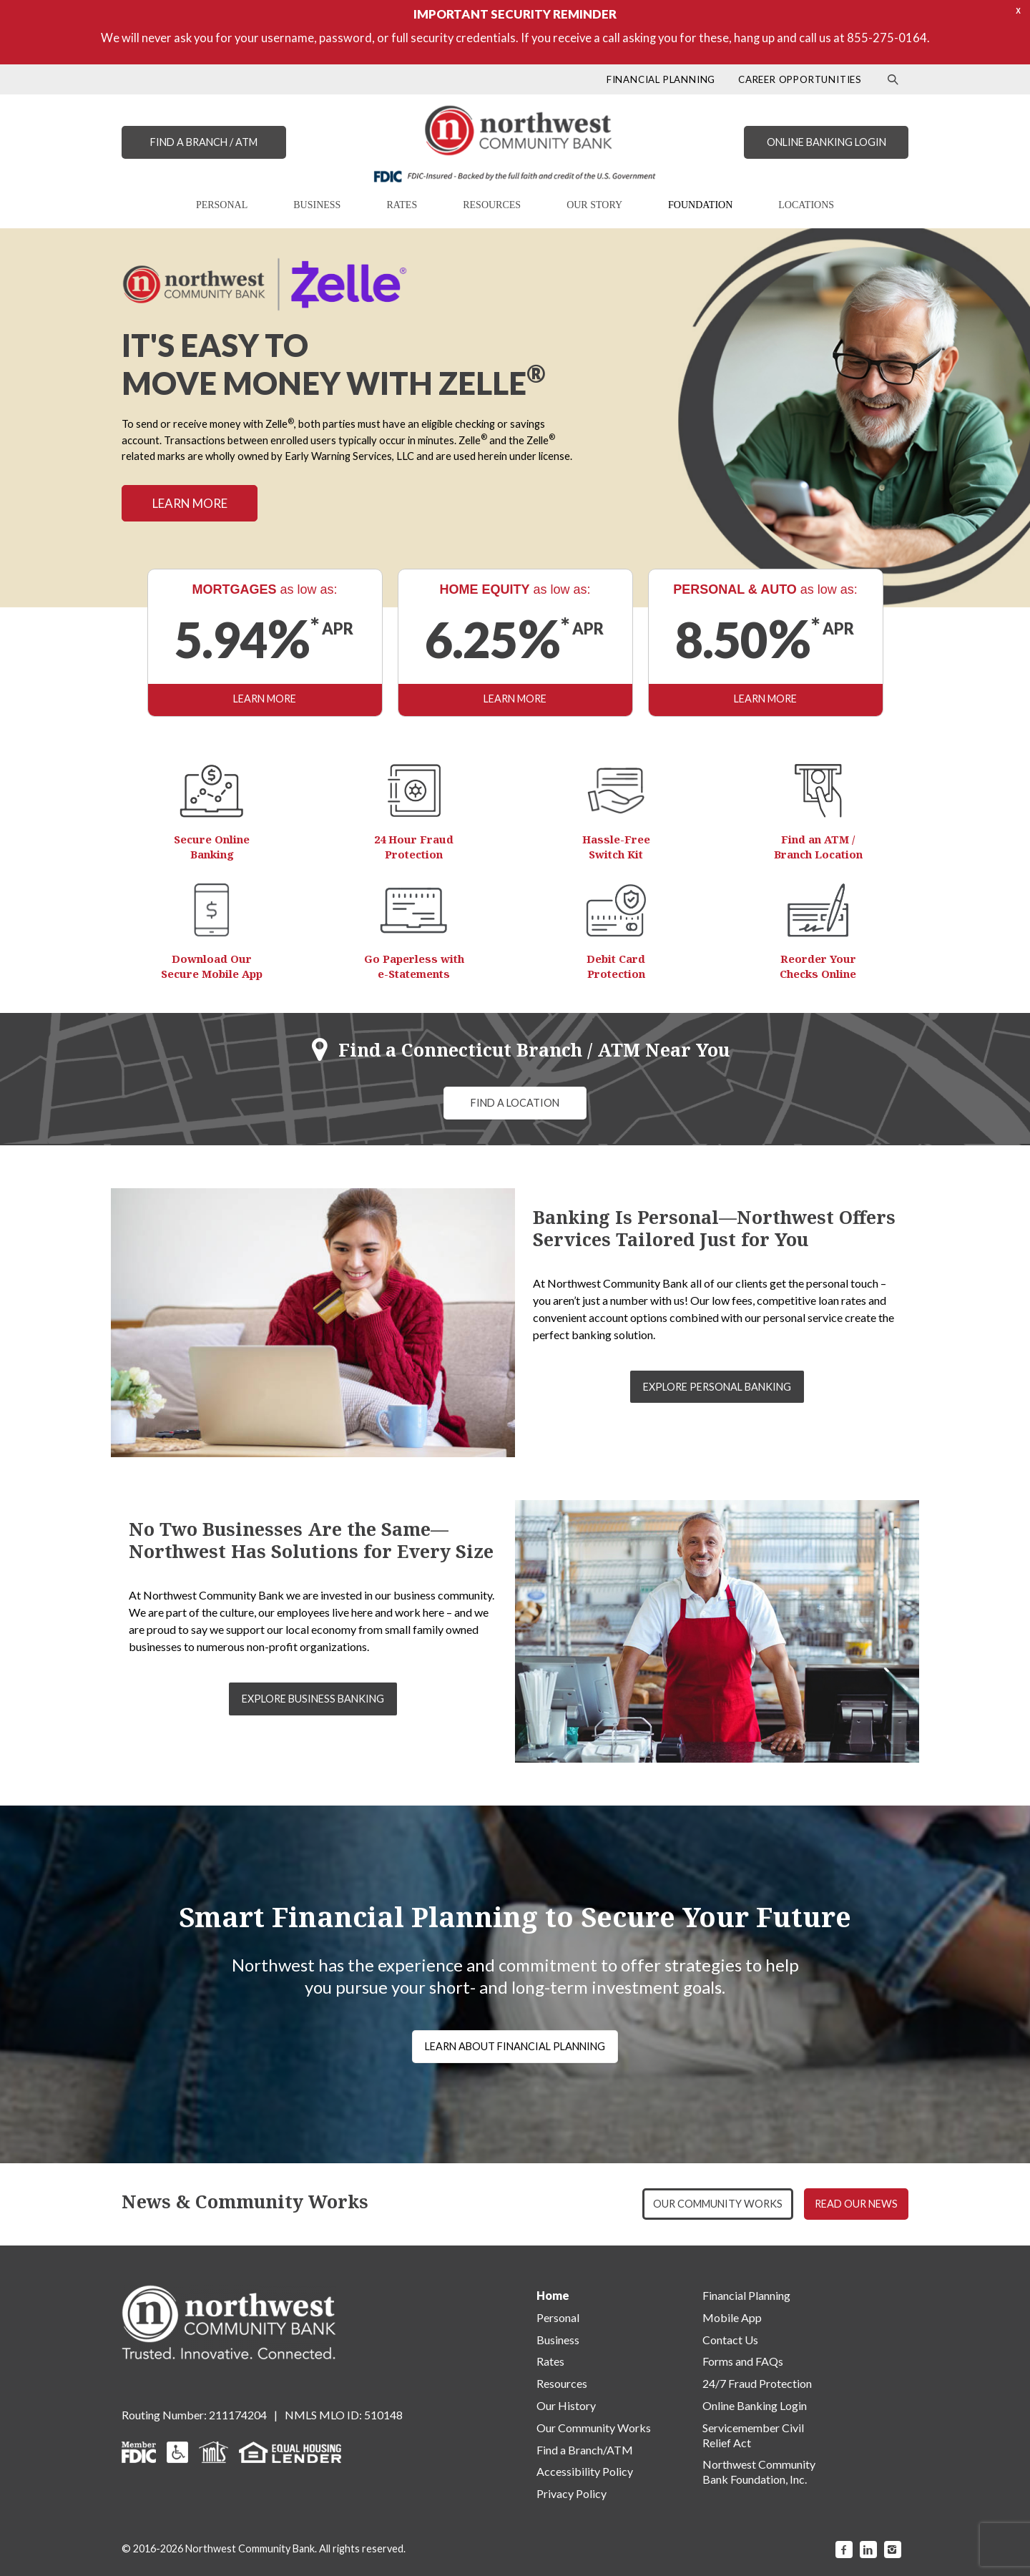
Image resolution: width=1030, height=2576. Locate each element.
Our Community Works (593, 2427)
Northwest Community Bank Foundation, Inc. (758, 2471)
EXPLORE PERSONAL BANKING (717, 1387)
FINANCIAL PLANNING (661, 79)
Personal (557, 2317)
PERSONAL (221, 205)
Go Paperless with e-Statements (414, 966)
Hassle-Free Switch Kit (616, 846)
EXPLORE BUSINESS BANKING (313, 1699)
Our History (566, 2405)
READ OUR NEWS (856, 2204)
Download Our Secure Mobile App (212, 966)
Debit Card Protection (616, 966)
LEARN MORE (189, 503)
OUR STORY (594, 205)
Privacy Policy (571, 2493)
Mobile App (732, 2317)
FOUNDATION (700, 205)
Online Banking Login (754, 2405)
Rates (550, 2361)
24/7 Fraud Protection (757, 2383)
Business (557, 2339)
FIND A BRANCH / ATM (204, 142)
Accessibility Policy (584, 2471)
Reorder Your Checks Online (818, 966)
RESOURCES (492, 205)
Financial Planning (746, 2295)
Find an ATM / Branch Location (818, 846)
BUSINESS (316, 205)
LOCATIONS (806, 205)
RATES (401, 205)
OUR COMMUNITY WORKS (718, 2204)
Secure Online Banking (212, 846)
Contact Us (730, 2339)
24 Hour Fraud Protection (413, 846)
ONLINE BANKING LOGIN (826, 142)
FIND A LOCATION (515, 1103)
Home (552, 2295)
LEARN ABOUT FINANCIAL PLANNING (515, 2046)
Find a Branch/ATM (584, 2450)
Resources (561, 2383)
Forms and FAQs (742, 2361)
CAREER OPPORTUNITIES (800, 79)
